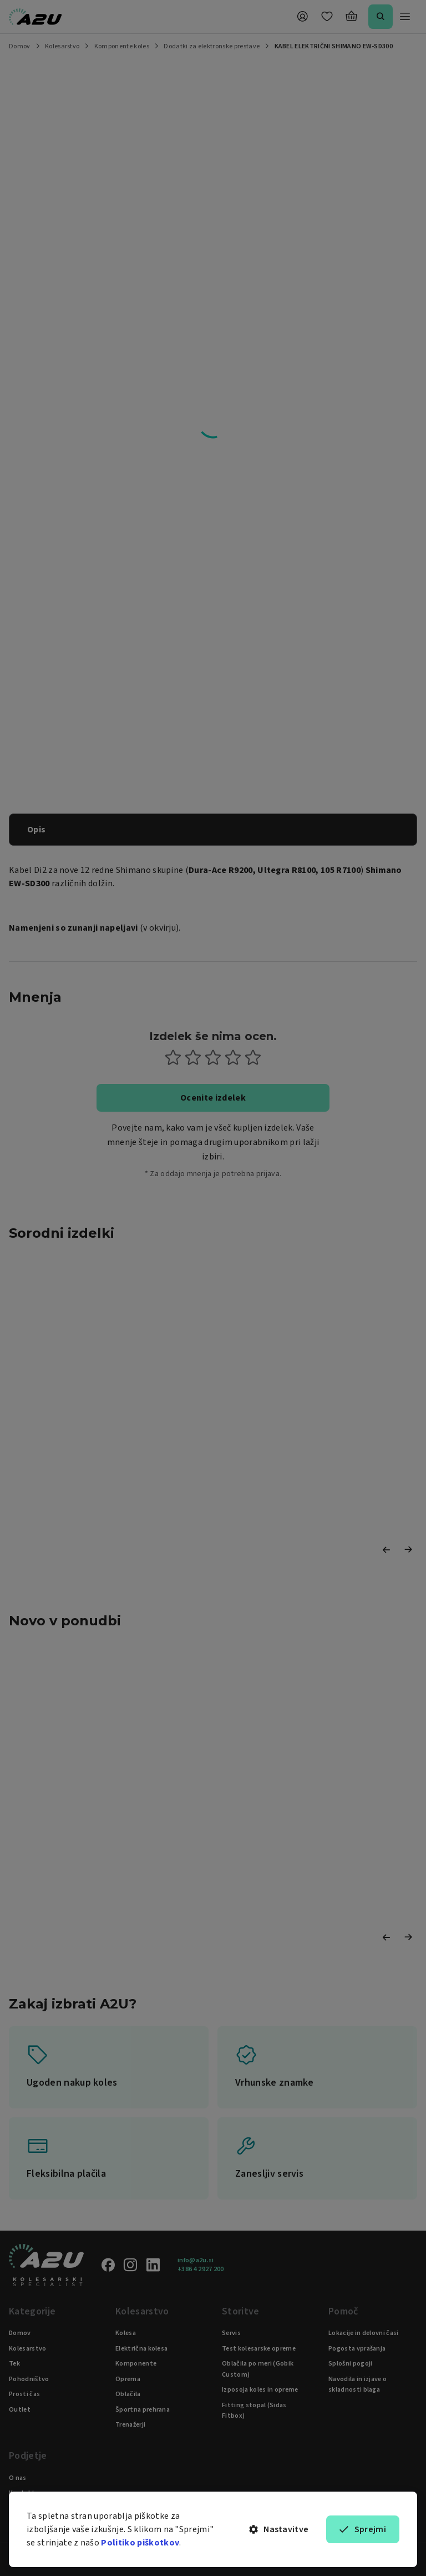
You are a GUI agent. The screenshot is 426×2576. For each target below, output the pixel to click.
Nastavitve (279, 2529)
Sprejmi (362, 2529)
